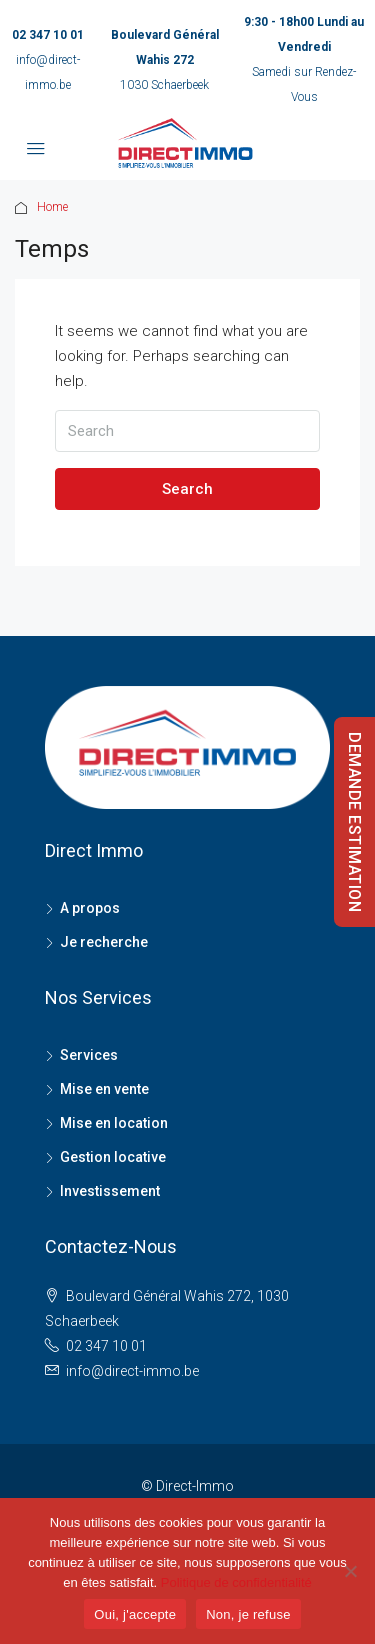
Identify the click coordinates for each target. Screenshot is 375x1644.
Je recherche (104, 942)
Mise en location (114, 1123)
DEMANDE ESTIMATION (354, 822)
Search (187, 489)
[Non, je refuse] (350, 1571)
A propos (90, 908)
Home (52, 207)
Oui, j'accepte (135, 1614)
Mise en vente (104, 1089)
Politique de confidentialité (236, 1582)
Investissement (110, 1191)
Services (89, 1055)
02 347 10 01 (48, 35)
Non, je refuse (248, 1614)
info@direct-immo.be (132, 1371)
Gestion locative (113, 1157)
